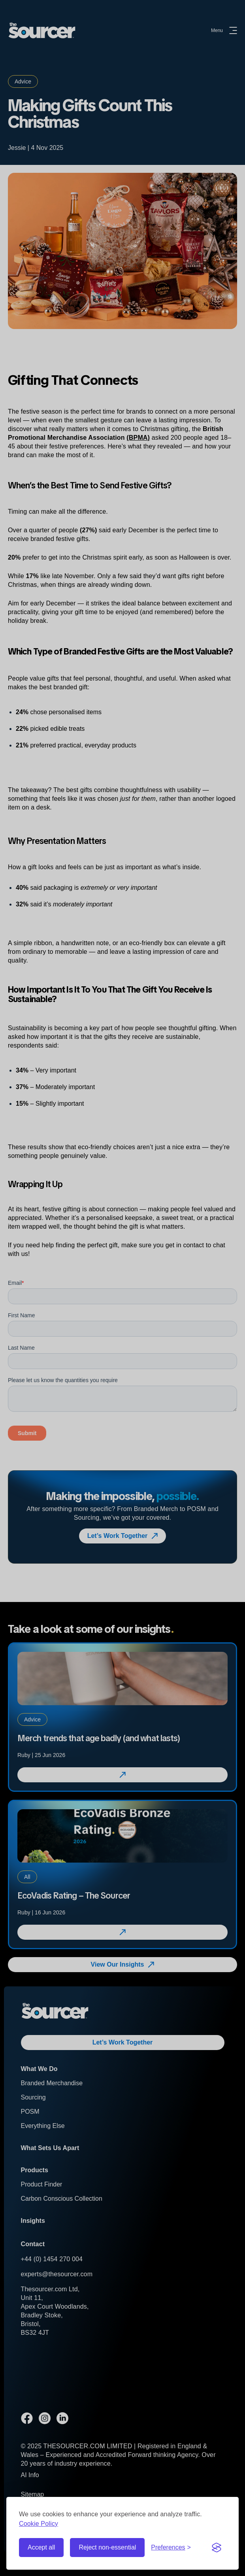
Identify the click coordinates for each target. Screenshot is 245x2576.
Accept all (41, 2547)
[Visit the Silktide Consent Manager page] (216, 2547)
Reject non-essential (107, 2547)
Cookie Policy (38, 2523)
